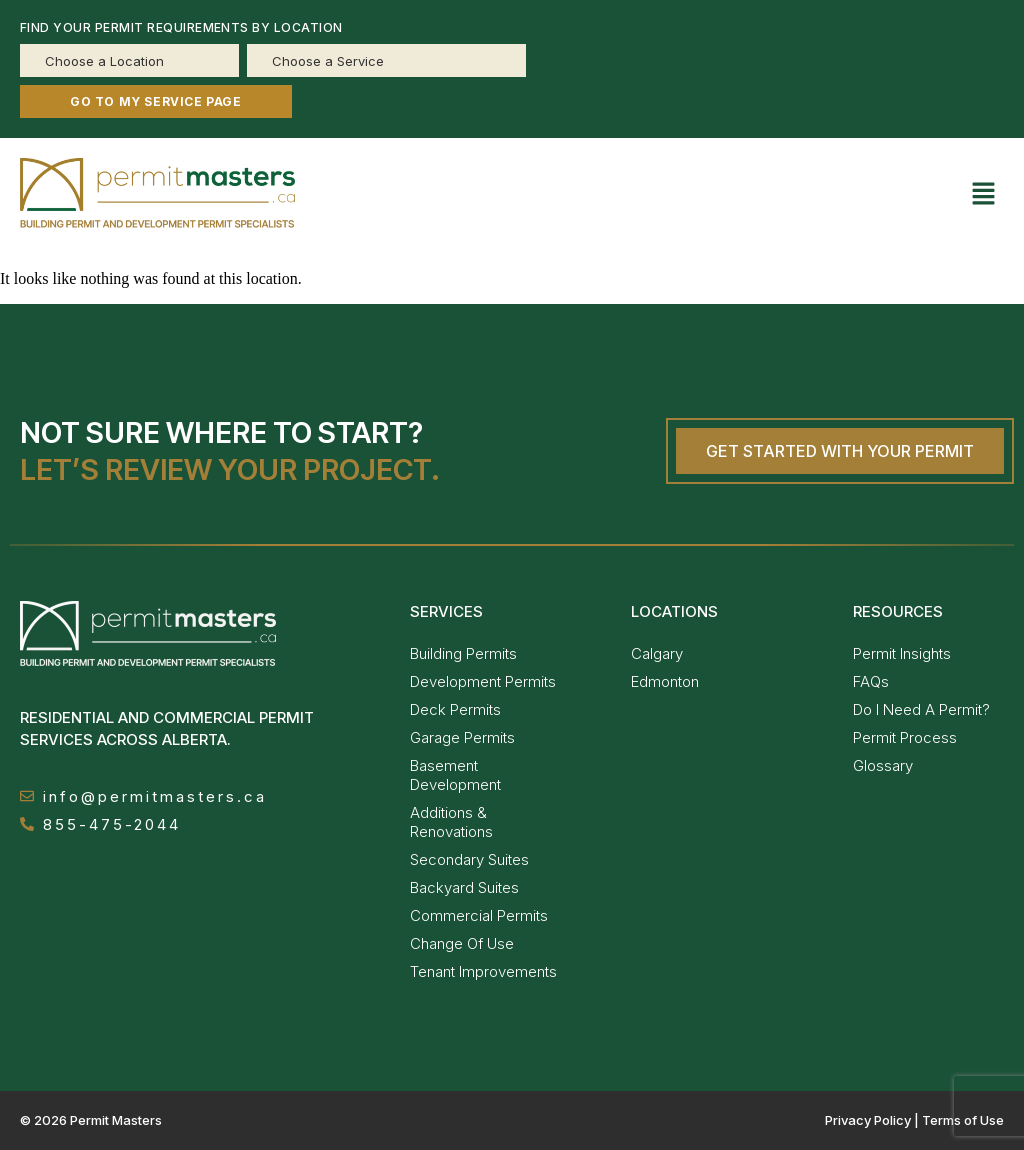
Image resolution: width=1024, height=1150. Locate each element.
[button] (984, 196)
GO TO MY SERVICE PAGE (156, 101)
